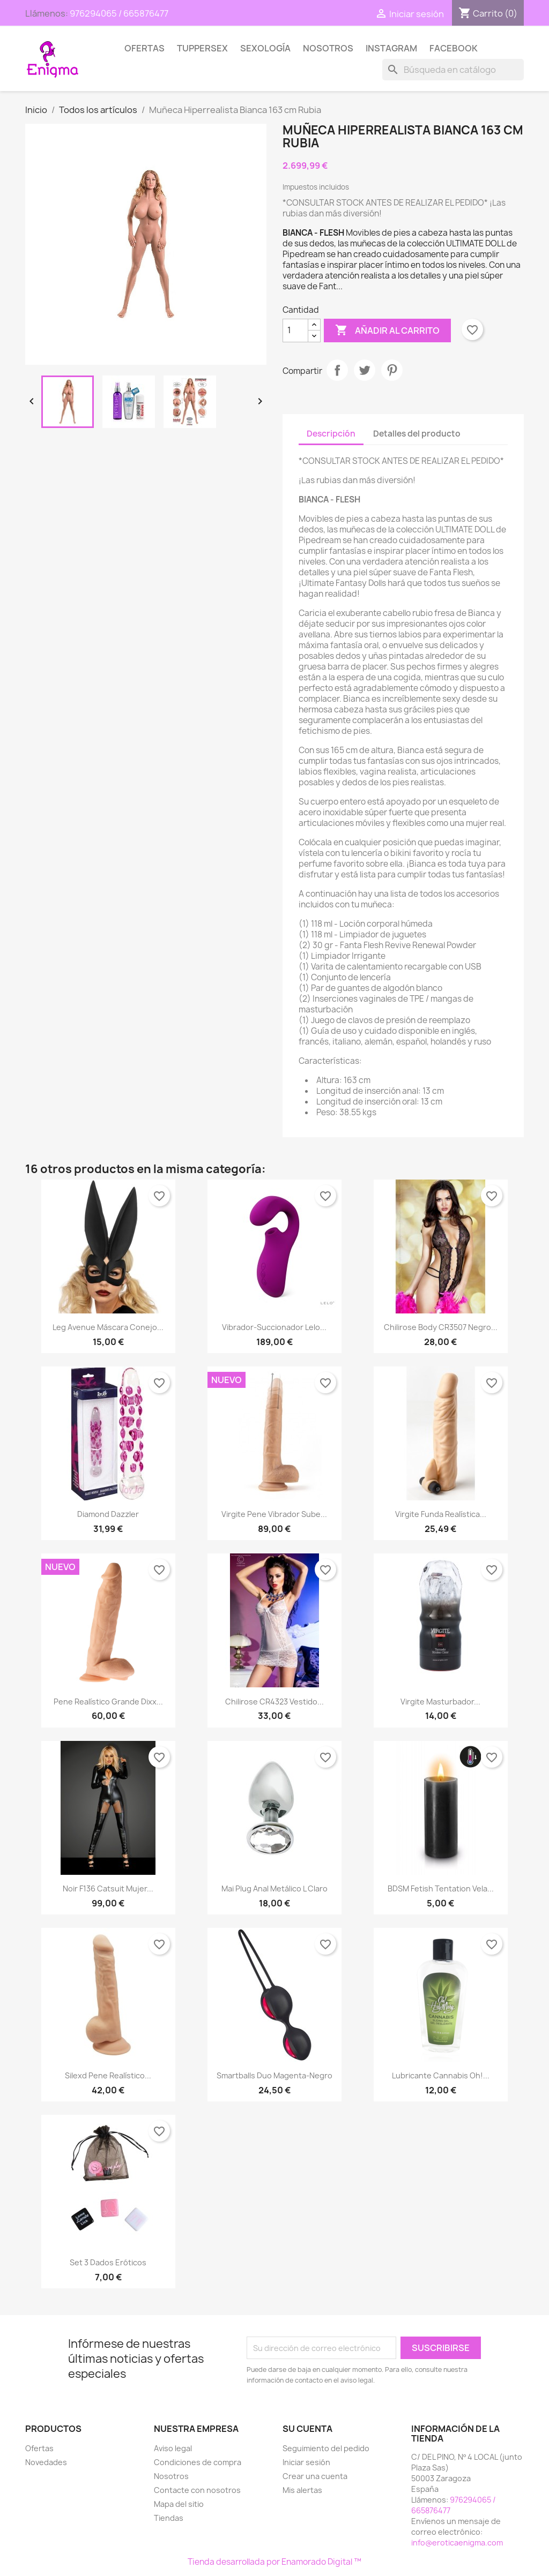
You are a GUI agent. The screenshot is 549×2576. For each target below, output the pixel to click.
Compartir (337, 370)
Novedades (46, 2462)
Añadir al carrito (387, 330)
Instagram (391, 48)
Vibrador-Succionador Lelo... (274, 1327)
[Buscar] (453, 69)
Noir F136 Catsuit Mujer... (108, 1888)
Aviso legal (173, 2448)
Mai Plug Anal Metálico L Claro (274, 1888)
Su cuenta (307, 2429)
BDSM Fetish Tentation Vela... (441, 1888)
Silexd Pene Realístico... (108, 2075)
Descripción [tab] (331, 433)
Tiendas (168, 2518)
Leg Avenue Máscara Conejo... (108, 1327)
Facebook (453, 48)
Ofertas (144, 48)
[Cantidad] (295, 330)
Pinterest (392, 370)
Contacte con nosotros (197, 2490)
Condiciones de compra (197, 2462)
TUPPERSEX (202, 48)
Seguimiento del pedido (326, 2448)
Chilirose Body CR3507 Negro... (441, 1327)
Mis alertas (302, 2490)
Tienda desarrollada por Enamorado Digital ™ (274, 2561)
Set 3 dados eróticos (108, 2262)
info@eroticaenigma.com (457, 2542)
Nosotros (328, 48)
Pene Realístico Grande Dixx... (108, 1701)
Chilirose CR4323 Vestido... (274, 1701)
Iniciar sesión (306, 2462)
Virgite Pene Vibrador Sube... (274, 1514)
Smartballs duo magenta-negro (274, 2075)
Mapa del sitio (179, 2504)
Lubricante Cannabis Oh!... (440, 2075)
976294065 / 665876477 (119, 13)
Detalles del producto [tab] (417, 433)
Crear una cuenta (315, 2476)
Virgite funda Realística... (440, 1514)
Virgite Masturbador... (440, 1701)
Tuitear (364, 370)
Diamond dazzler (108, 1514)
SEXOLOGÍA (265, 48)
